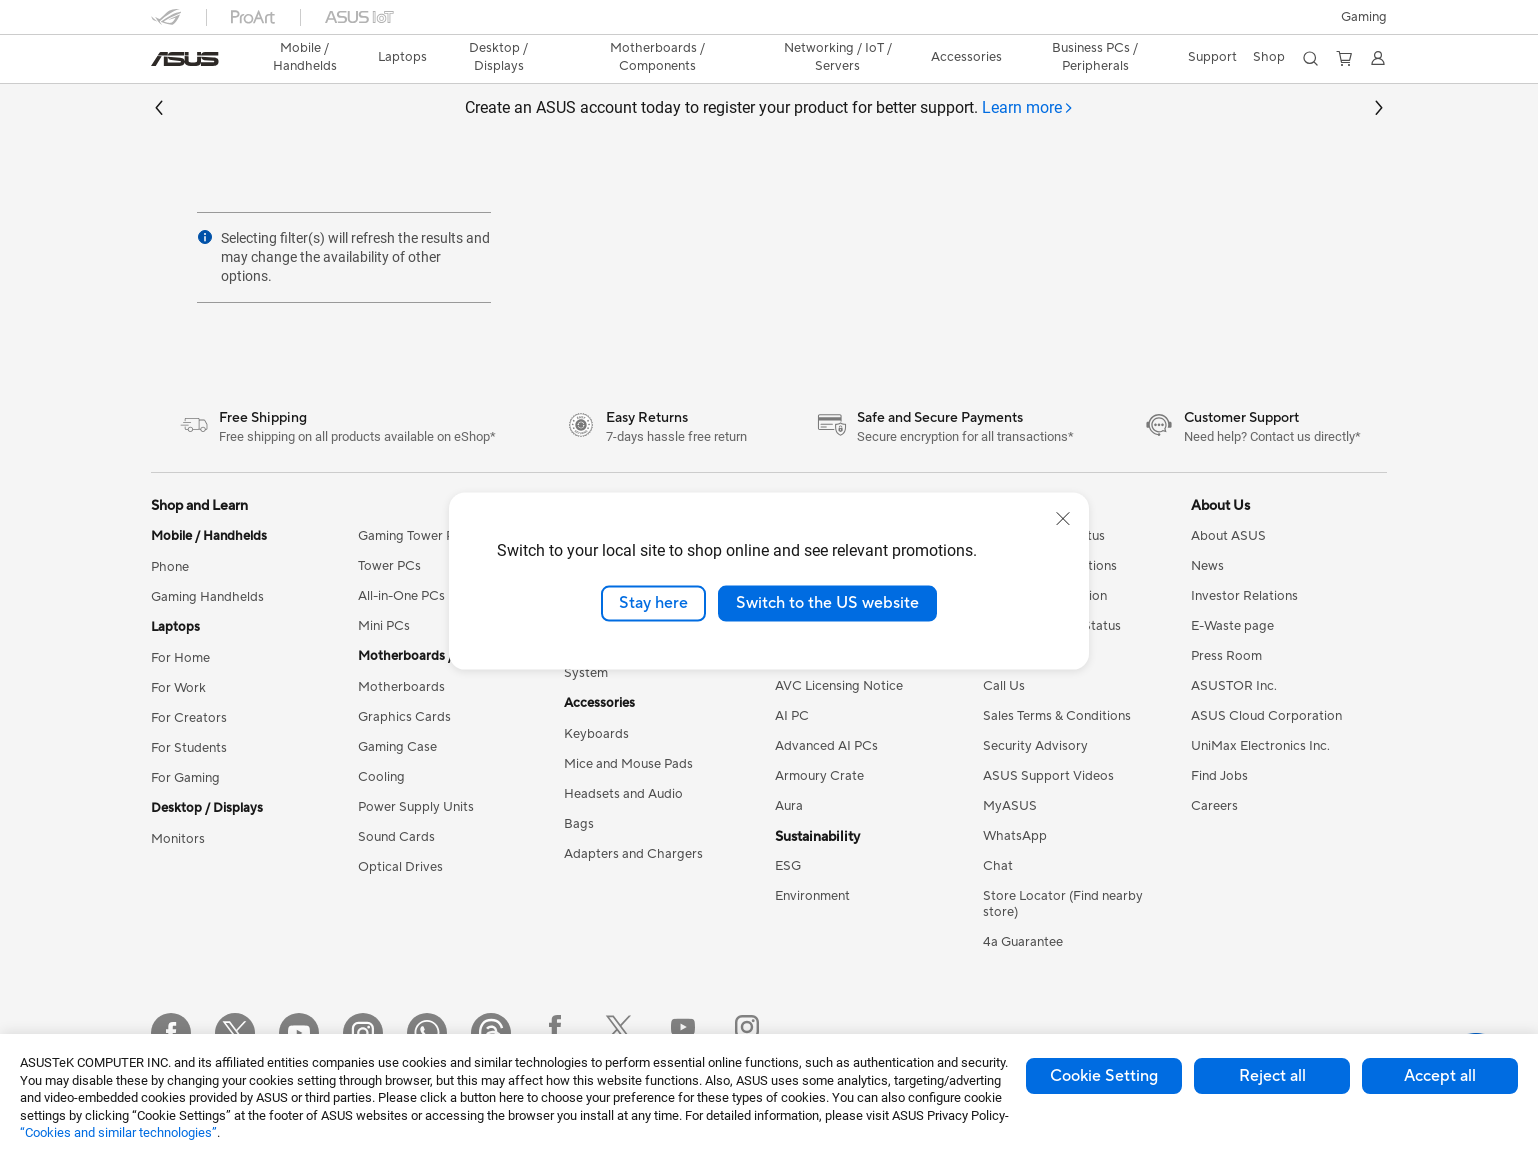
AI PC (792, 716)
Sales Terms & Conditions (1057, 716)
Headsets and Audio (623, 794)
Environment (812, 896)
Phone (170, 567)
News (1207, 566)
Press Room (1226, 656)
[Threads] (491, 1033)
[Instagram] (363, 1033)
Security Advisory (1035, 746)
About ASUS (1228, 536)
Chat (998, 866)
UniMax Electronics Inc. (1260, 746)
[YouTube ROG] (683, 1033)
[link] (185, 59)
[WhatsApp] (427, 1033)
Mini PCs (384, 626)
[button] (1364, 17)
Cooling (381, 777)
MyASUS (1010, 806)
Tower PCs (389, 566)
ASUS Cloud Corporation (1266, 716)
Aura (789, 806)
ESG (788, 866)
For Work (178, 688)
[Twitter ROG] (619, 1033)
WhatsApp (1015, 836)
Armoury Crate (819, 776)
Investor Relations (1244, 596)
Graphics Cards (404, 717)
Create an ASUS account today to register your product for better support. (769, 108)
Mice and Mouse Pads (628, 764)
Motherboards (401, 687)
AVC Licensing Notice (839, 686)
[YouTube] (299, 1033)
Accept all (1440, 1076)
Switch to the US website (827, 603)
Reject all (1272, 1076)
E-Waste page (1232, 626)
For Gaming (185, 778)
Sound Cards (396, 837)
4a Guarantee (1023, 942)
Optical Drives (400, 867)
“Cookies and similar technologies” (118, 1132)
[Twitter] (235, 1033)
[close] (1063, 519)
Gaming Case (397, 747)
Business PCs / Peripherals (1095, 57)
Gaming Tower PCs (414, 536)
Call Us (1004, 686)
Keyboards (596, 734)
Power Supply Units (416, 807)
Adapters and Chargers (633, 854)
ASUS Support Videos (1048, 776)
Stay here (653, 603)
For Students (189, 748)
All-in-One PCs (401, 596)
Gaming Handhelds (207, 597)
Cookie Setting (1104, 1076)
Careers (1214, 806)
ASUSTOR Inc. (1234, 686)
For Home (180, 658)
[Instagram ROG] (747, 1033)
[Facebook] (171, 1033)
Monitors (178, 839)
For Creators (189, 718)
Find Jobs (1219, 776)
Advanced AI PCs (826, 746)
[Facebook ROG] (555, 1033)
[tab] (1028, 108)
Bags (579, 824)
